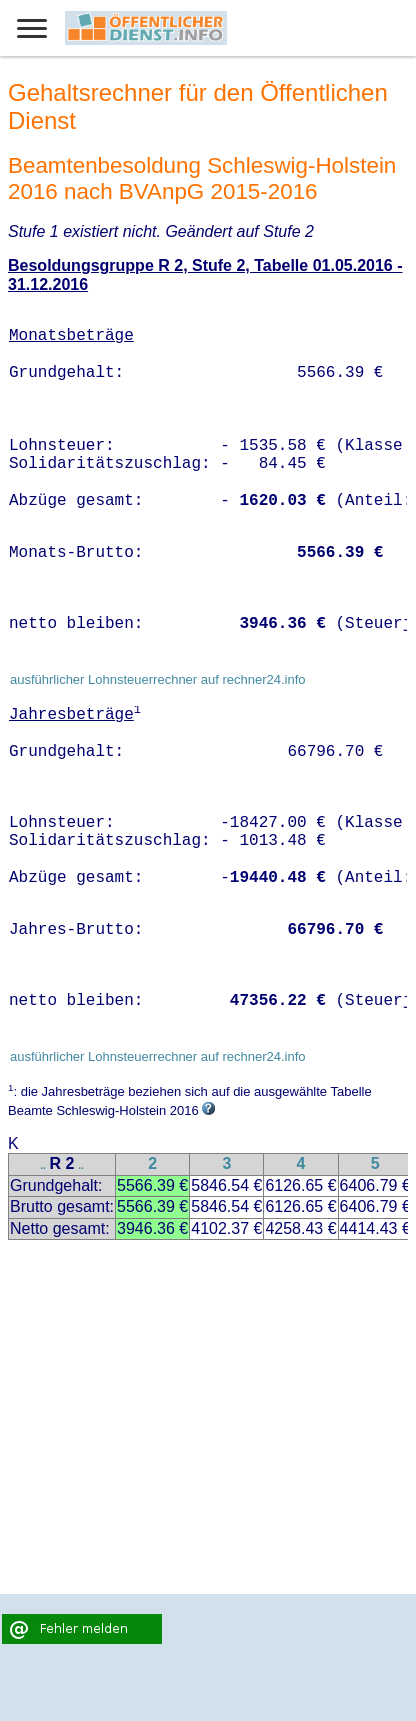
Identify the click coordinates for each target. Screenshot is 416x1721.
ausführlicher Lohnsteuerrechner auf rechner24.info (158, 679)
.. (43, 1165)
